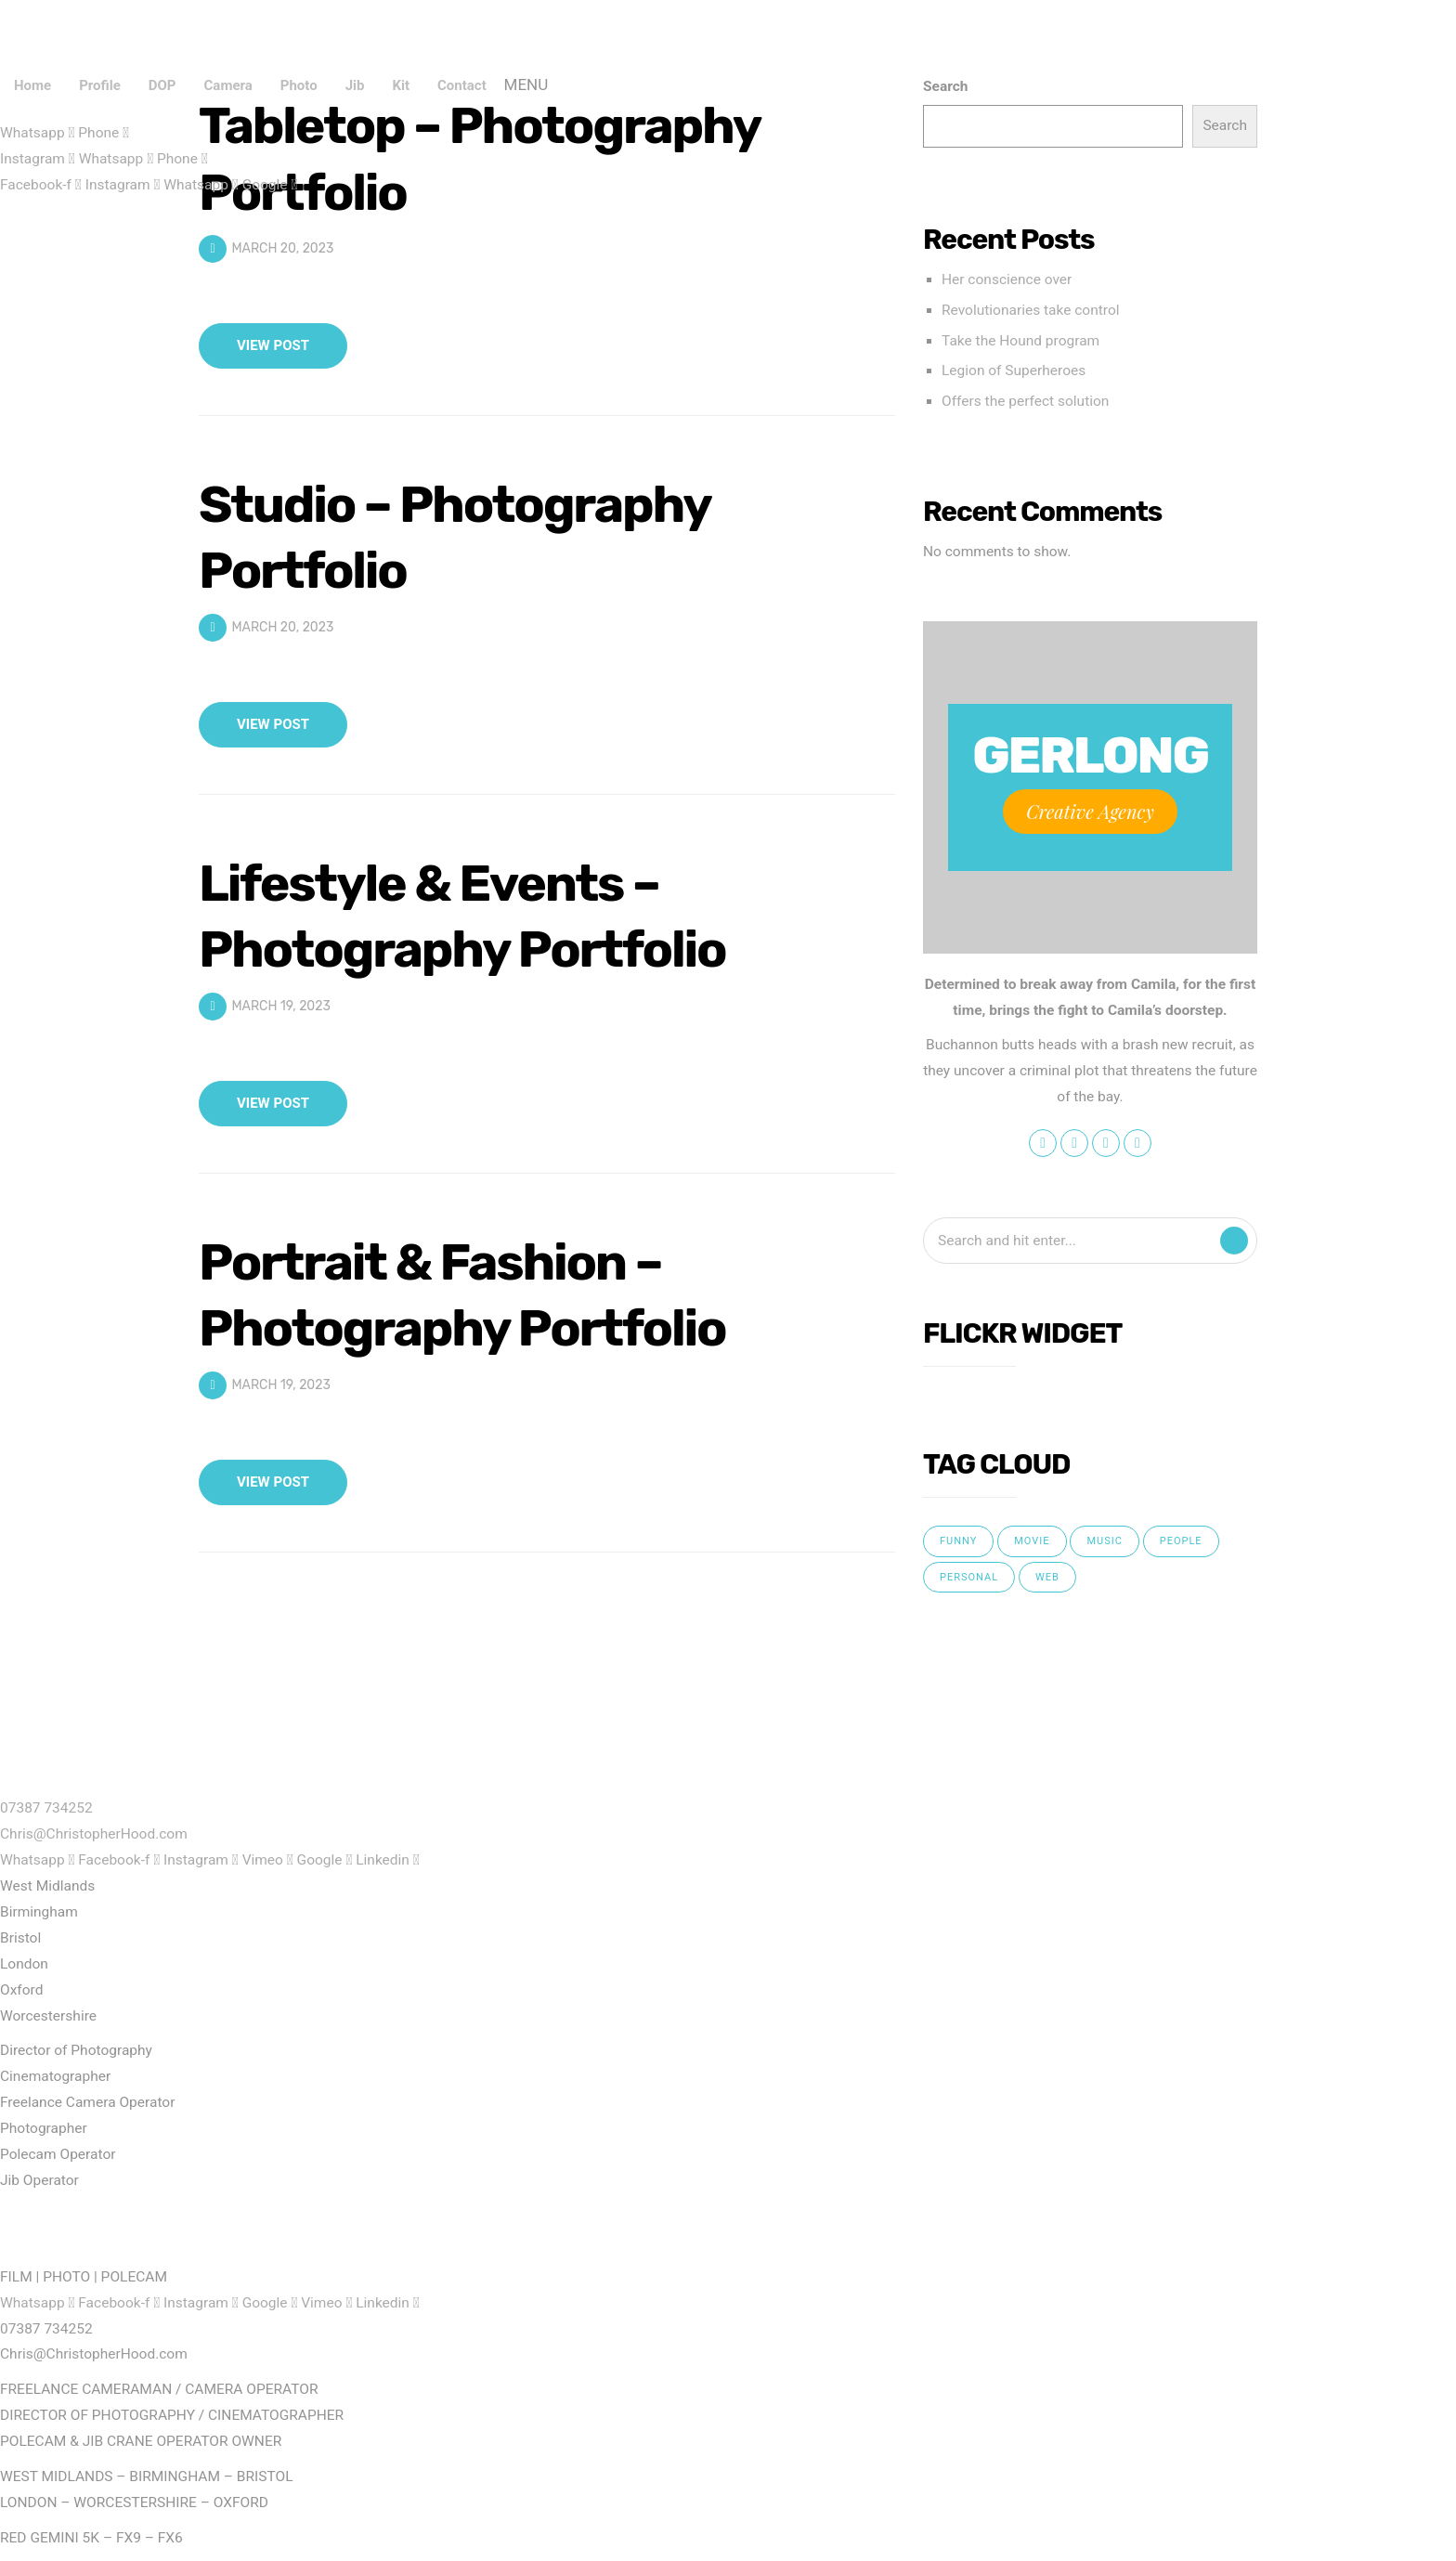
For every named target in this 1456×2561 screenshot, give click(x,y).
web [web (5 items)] (1047, 1577)
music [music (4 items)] (1104, 1541)
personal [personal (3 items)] (969, 1577)
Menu (526, 85)
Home (32, 85)
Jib (355, 85)
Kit (401, 85)
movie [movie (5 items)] (1031, 1541)
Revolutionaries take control (1031, 310)
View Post (273, 345)
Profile (100, 85)
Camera (228, 85)
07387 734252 (46, 1808)
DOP (162, 85)
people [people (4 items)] (1181, 1541)
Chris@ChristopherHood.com (94, 1834)
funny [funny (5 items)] (958, 1541)
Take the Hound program (1020, 340)
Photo (299, 85)
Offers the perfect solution (1025, 401)
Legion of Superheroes (1014, 370)
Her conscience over (1007, 279)
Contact (462, 85)
